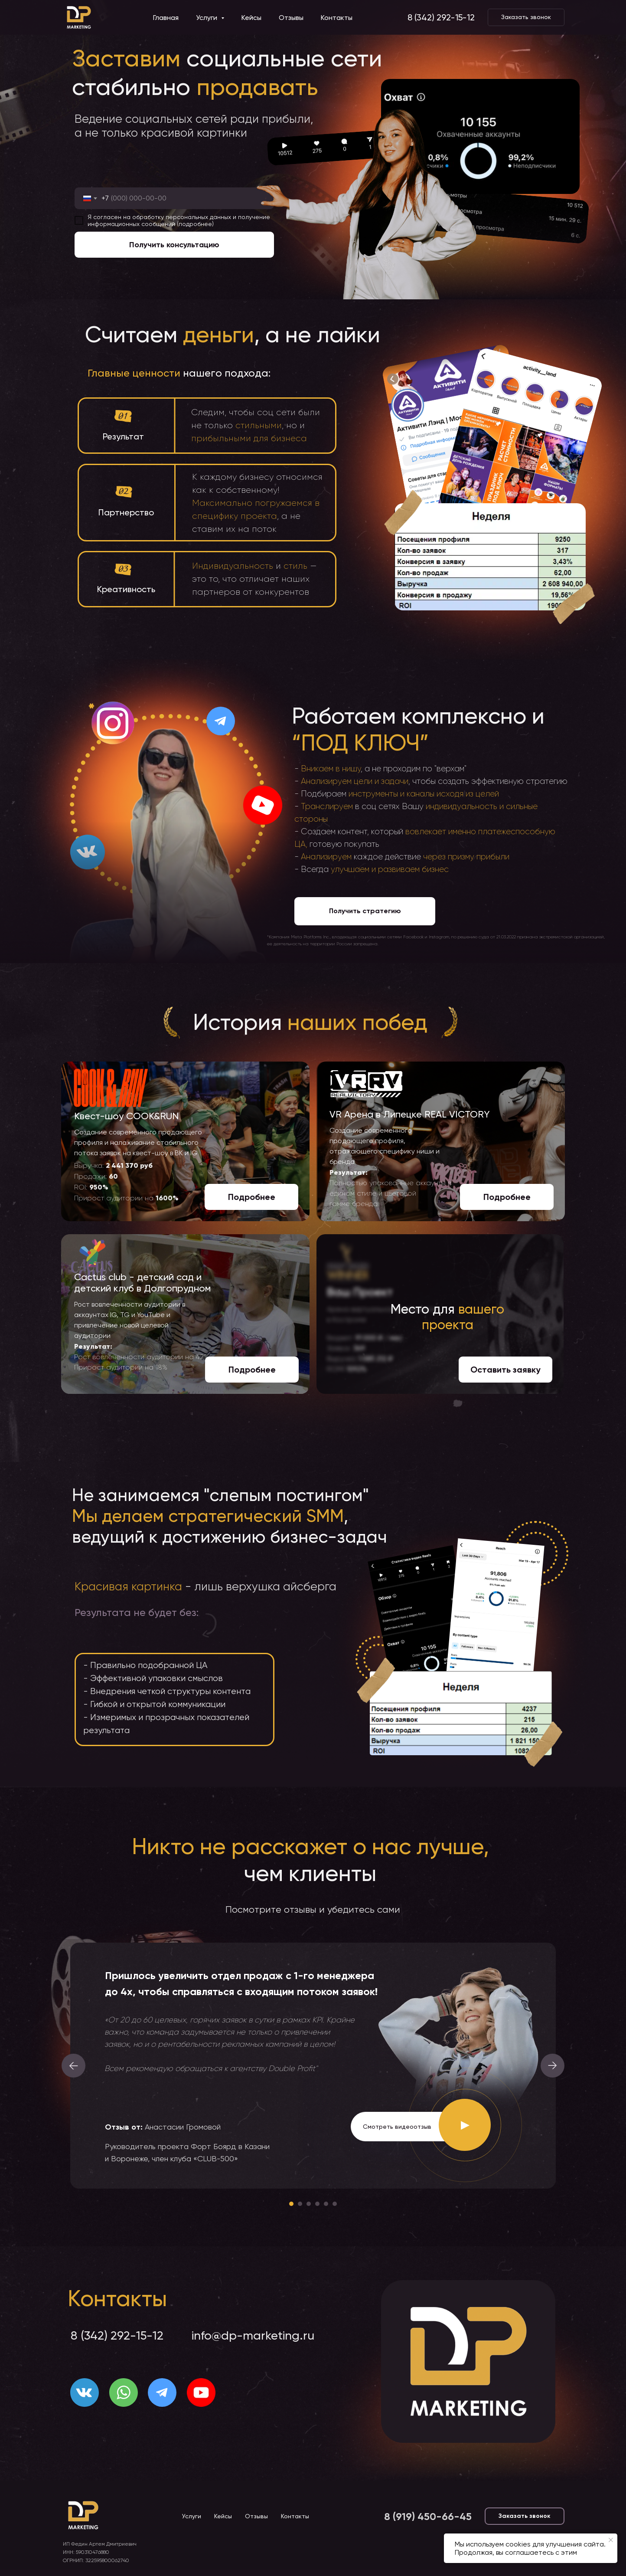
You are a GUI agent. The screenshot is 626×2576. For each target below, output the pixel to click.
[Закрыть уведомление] (610, 2540)
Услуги (191, 2516)
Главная (166, 17)
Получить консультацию (174, 244)
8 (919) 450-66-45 (428, 2516)
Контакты (336, 17)
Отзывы (291, 17)
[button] (526, 17)
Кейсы (251, 17)
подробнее (195, 223)
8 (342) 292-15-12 (441, 17)
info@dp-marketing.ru (253, 2335)
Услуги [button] (207, 17)
